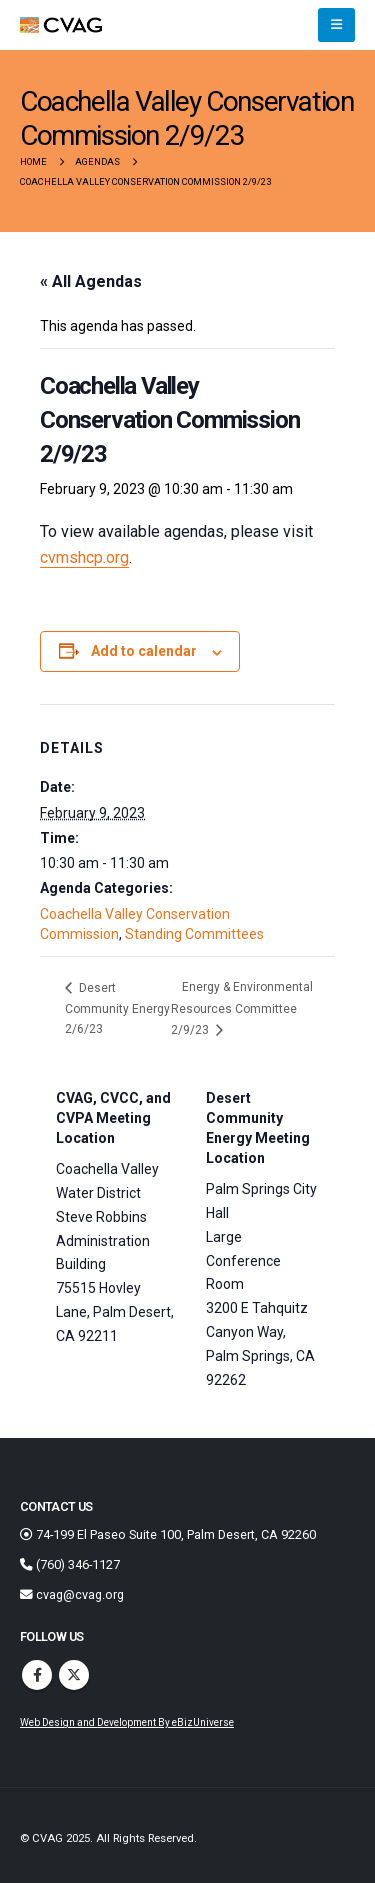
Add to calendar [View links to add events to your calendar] (144, 651)
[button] (336, 25)
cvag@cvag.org (72, 1594)
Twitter (74, 1675)
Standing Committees (194, 934)
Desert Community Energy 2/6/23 (117, 1008)
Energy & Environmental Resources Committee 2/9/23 (242, 1008)
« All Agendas (91, 281)
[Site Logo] (61, 25)
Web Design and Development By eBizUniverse (127, 1722)
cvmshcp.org (84, 557)
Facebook (37, 1675)
